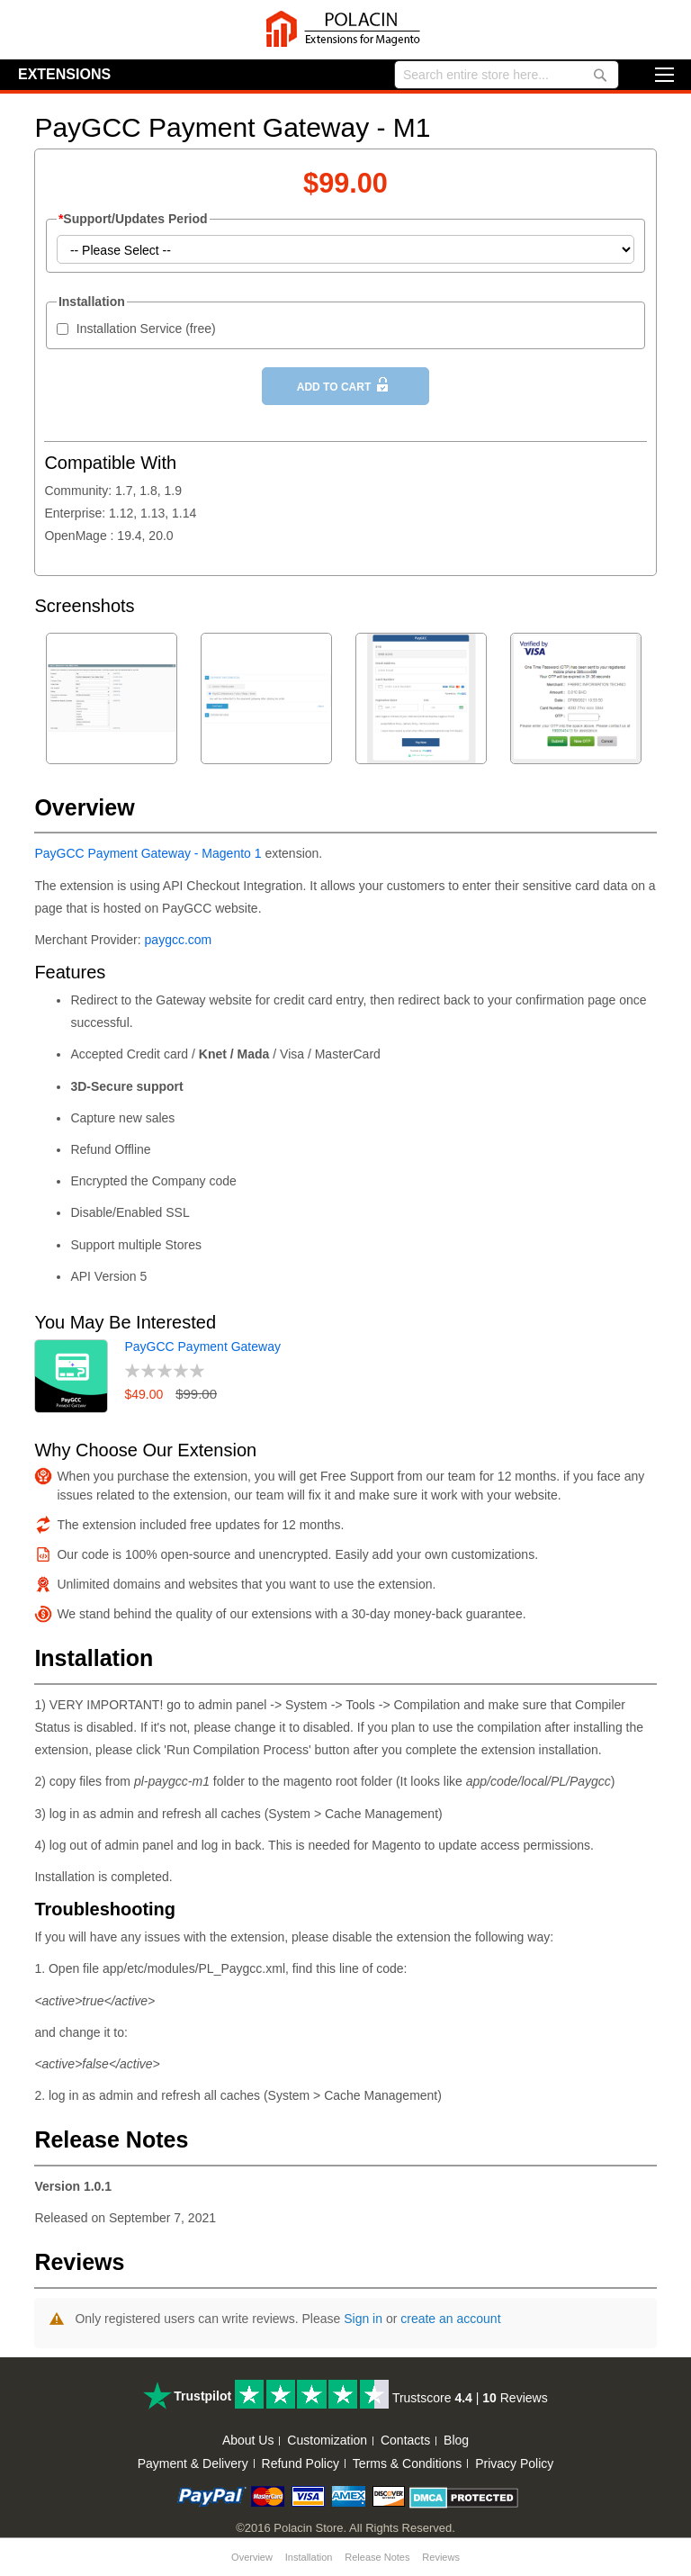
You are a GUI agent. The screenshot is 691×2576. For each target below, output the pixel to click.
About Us (248, 2440)
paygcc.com (178, 939)
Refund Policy (300, 2463)
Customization (327, 2440)
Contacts (405, 2440)
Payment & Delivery (193, 2463)
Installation (309, 2557)
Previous (628, 607)
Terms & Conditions (407, 2463)
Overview (252, 2557)
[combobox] (506, 74)
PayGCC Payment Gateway (202, 1346)
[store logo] (345, 29)
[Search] (600, 76)
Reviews (441, 2557)
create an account (450, 2318)
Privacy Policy (514, 2463)
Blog (456, 2440)
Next (648, 607)
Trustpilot (202, 2396)
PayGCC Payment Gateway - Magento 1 (147, 853)
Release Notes (377, 2557)
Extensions (64, 74)
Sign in (363, 2318)
